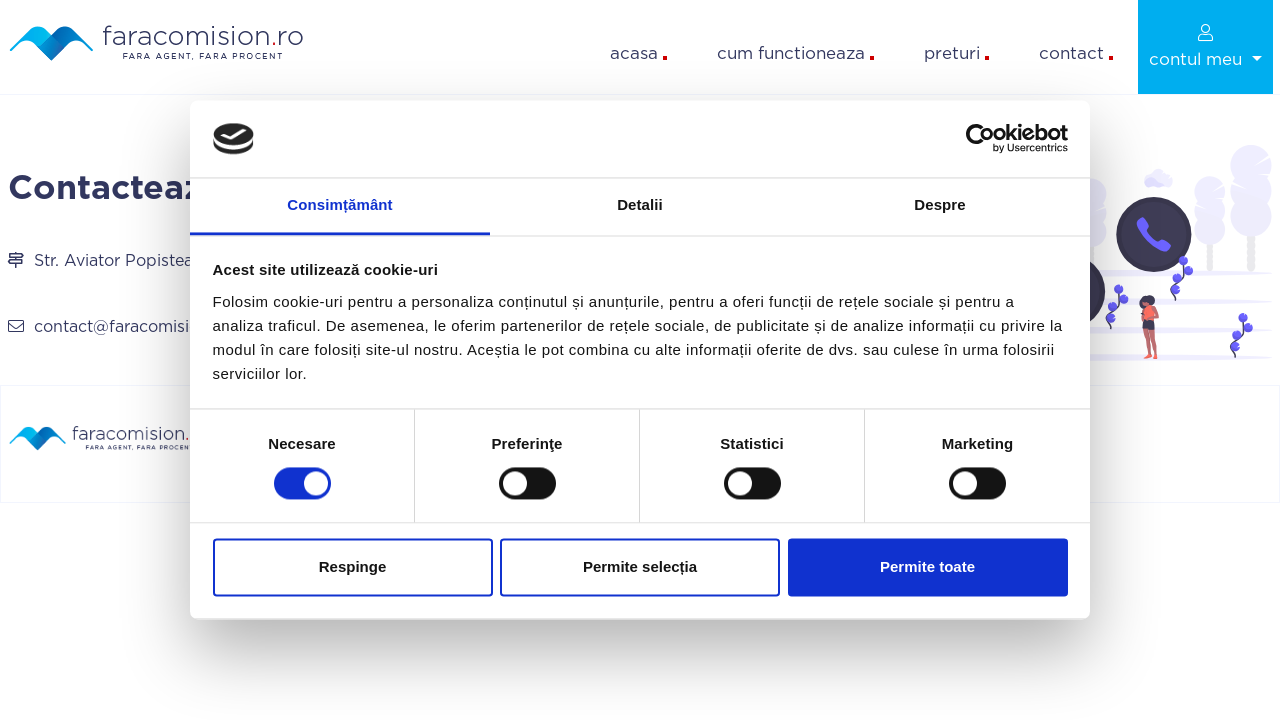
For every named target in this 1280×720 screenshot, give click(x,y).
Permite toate (927, 566)
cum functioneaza (795, 53)
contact (1076, 53)
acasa (638, 53)
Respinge (353, 566)
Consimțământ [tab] (339, 204)
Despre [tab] (939, 204)
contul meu (1198, 46)
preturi (956, 53)
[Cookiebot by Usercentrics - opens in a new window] (980, 139)
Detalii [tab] (640, 204)
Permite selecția (640, 566)
